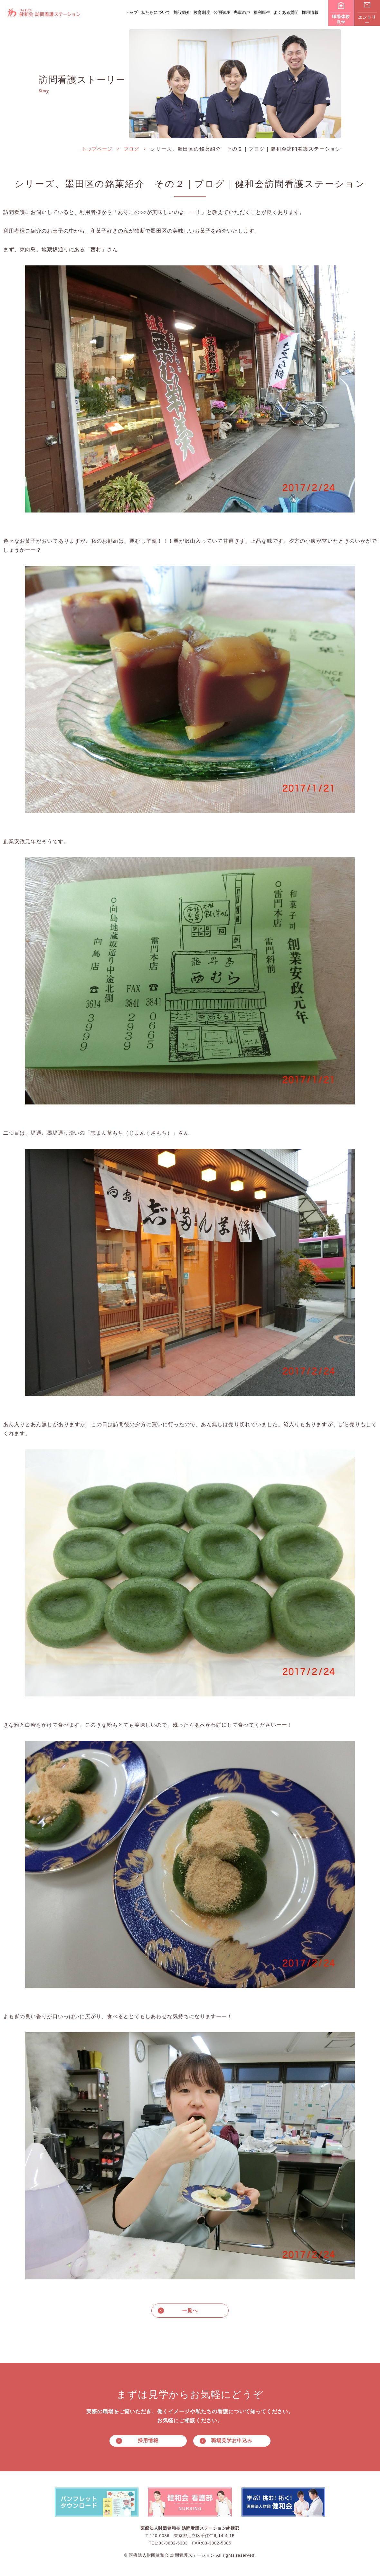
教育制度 (202, 12)
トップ (131, 12)
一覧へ (190, 2310)
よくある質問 (286, 12)
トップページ (97, 149)
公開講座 (222, 12)
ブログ (131, 149)
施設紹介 (182, 12)
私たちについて (155, 12)
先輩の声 (241, 12)
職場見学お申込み (231, 2441)
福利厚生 (261, 12)
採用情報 (310, 12)
